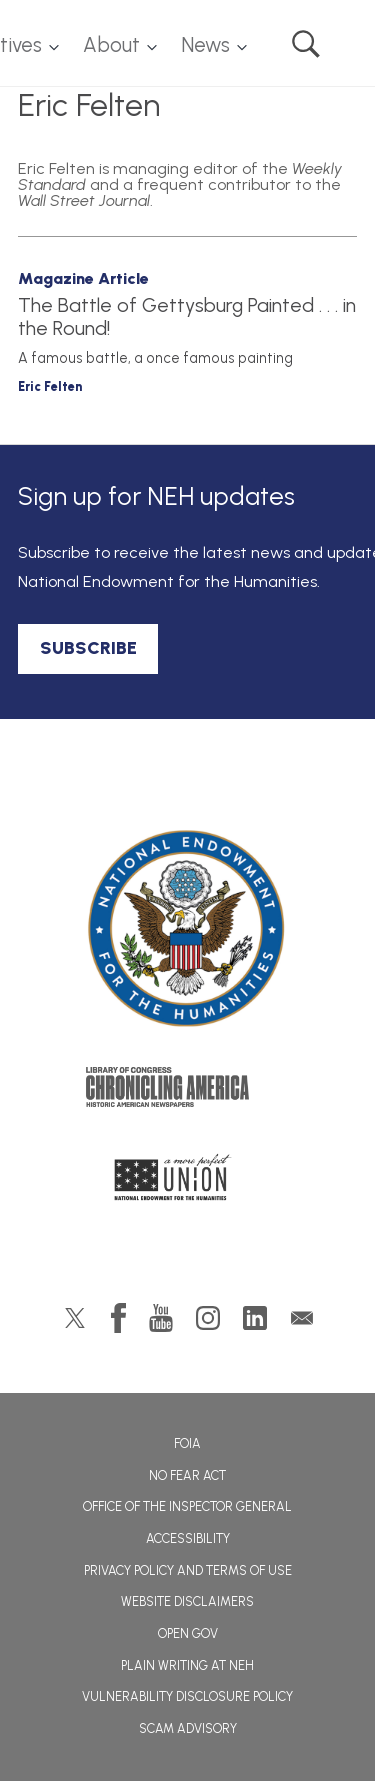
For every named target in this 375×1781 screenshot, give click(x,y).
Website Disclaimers (187, 1601)
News (205, 45)
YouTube (161, 1318)
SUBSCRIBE (88, 648)
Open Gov (188, 1633)
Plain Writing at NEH (187, 1665)
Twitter (75, 1318)
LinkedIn (255, 1318)
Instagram (208, 1318)
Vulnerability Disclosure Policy (187, 1696)
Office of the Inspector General (187, 1506)
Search (306, 44)
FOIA (187, 1443)
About (111, 45)
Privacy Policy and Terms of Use (188, 1570)
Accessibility (188, 1538)
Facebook (118, 1318)
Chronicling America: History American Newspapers (188, 1092)
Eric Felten (50, 386)
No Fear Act (187, 1475)
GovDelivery (302, 1318)
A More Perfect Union (187, 1183)
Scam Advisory (188, 1728)
